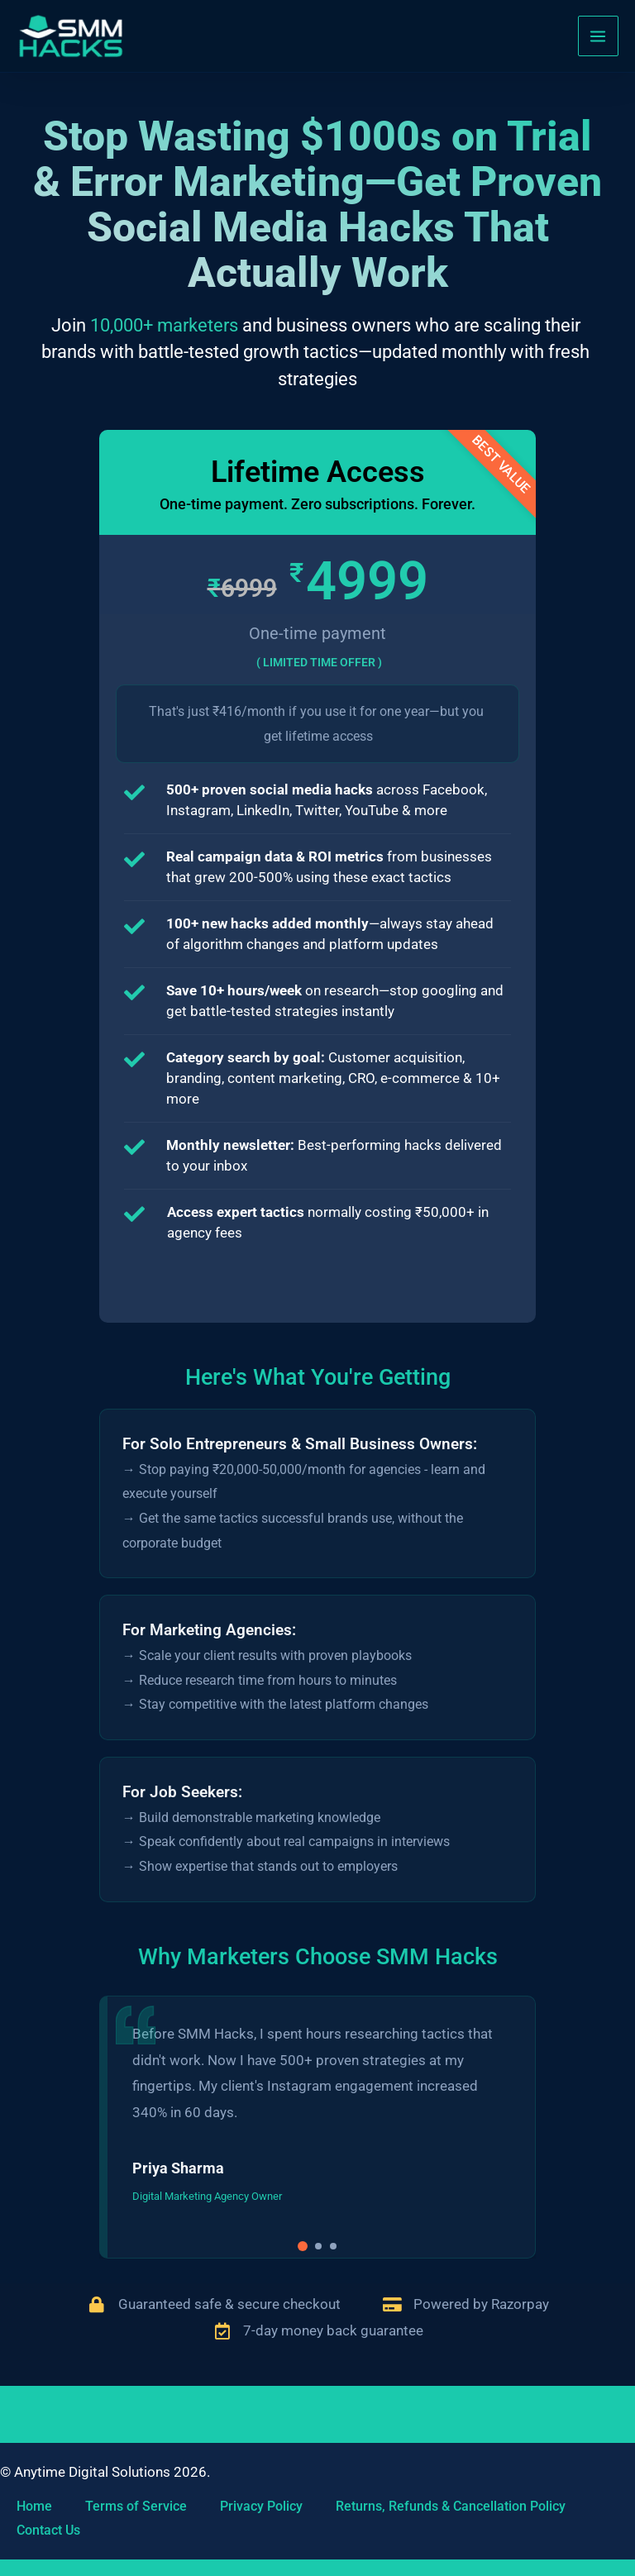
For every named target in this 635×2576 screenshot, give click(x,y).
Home (34, 2506)
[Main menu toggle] (598, 39)
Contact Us (48, 2531)
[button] (303, 2271)
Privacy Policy (261, 2506)
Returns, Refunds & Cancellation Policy (451, 2506)
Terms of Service (136, 2506)
